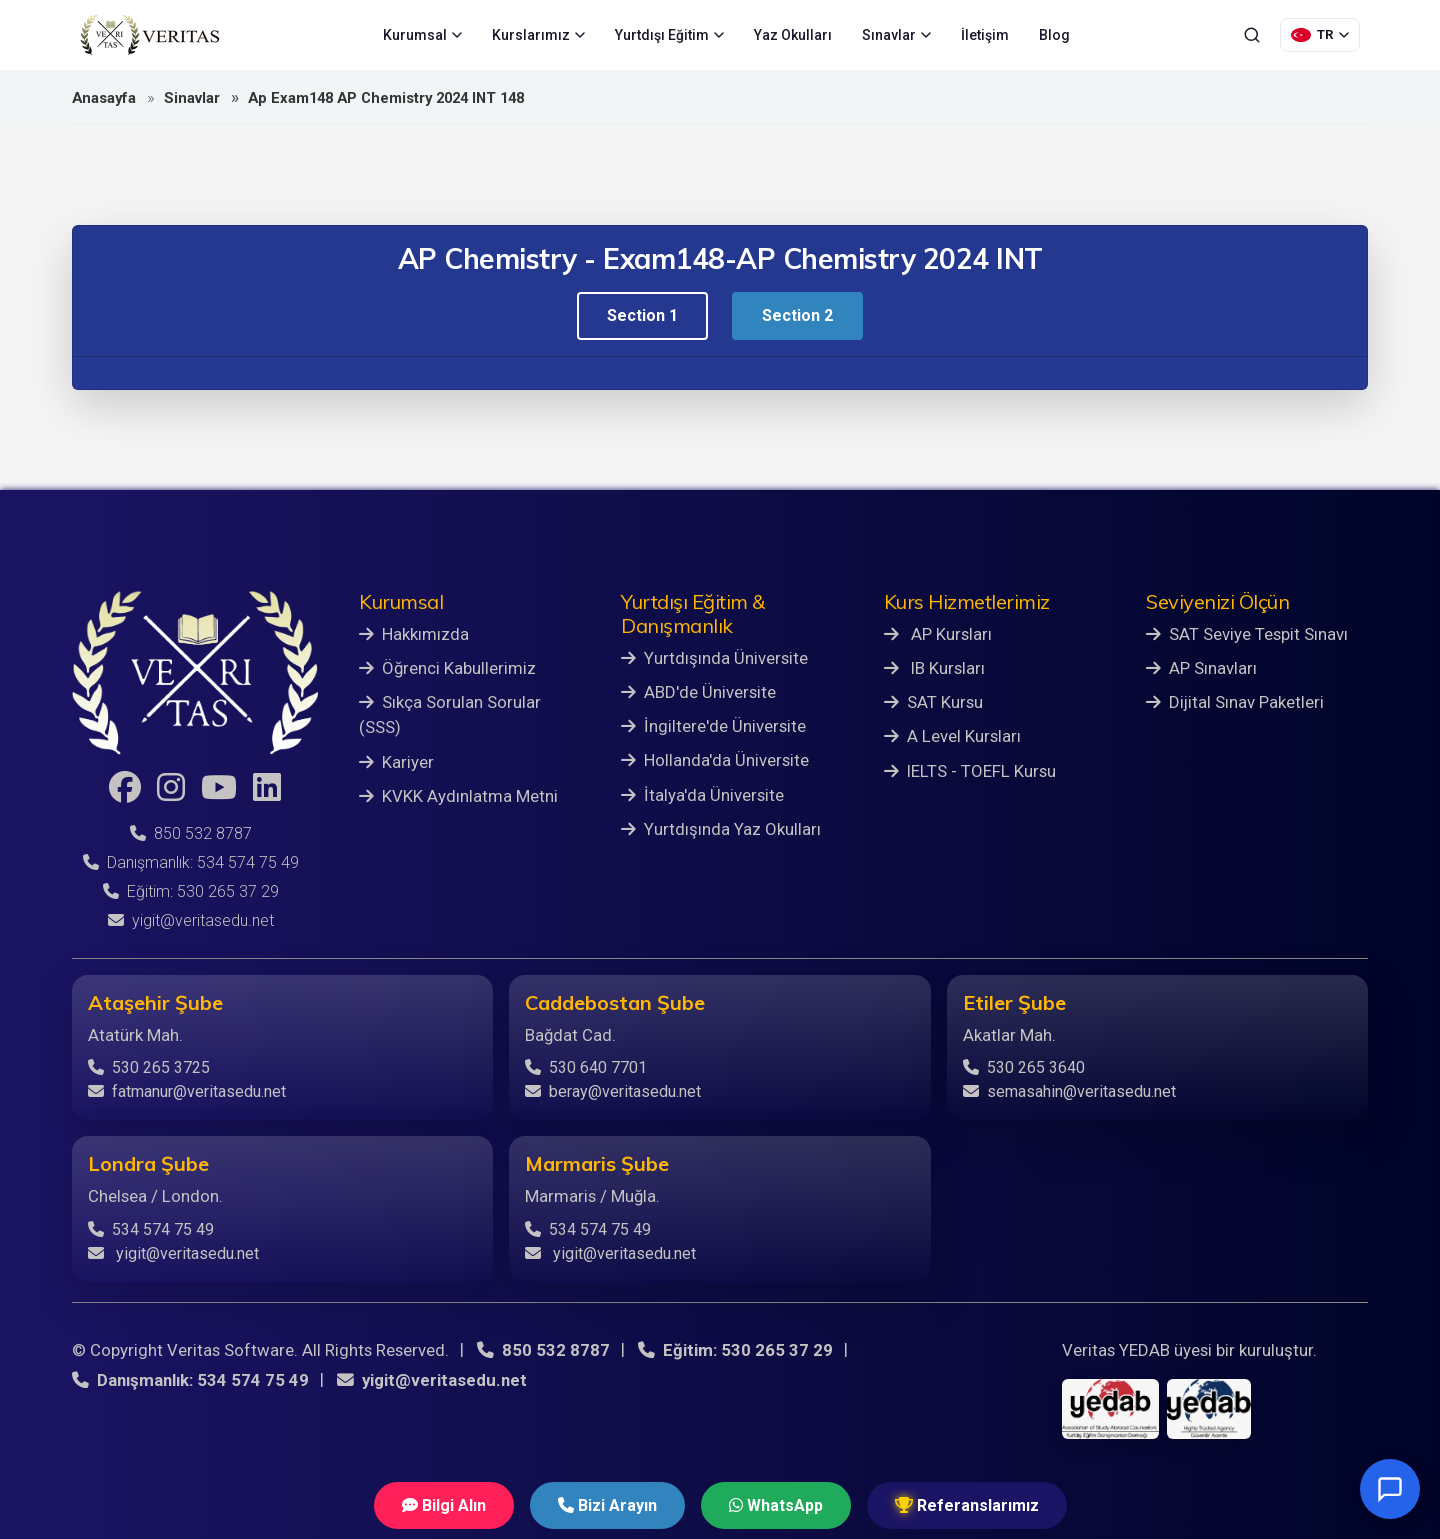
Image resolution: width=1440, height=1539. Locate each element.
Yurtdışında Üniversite (714, 658)
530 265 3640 (1024, 1067)
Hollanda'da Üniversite (715, 760)
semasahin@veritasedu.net (1069, 1091)
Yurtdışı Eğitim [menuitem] (669, 35)
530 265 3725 (149, 1067)
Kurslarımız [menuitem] (538, 35)
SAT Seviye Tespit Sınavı (1247, 634)
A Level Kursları (952, 736)
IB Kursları (934, 668)
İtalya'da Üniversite (702, 795)
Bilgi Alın (444, 1505)
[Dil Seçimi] (1320, 35)
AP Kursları (938, 634)
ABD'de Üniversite (698, 692)
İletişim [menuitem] (985, 35)
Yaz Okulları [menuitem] (793, 35)
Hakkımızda (414, 634)
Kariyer (396, 762)
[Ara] (1252, 35)
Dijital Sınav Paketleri (1235, 702)
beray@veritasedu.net (613, 1091)
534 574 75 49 (151, 1229)
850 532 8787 (191, 833)
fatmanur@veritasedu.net (187, 1091)
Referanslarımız (967, 1505)
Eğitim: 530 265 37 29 (191, 891)
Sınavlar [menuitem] (896, 35)
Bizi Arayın (607, 1505)
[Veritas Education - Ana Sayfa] (150, 35)
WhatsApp (776, 1505)
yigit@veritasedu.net (191, 920)
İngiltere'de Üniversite (713, 726)
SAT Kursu (933, 702)
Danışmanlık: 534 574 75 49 (191, 862)
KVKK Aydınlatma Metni (458, 796)
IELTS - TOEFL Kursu (970, 771)
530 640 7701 (586, 1067)
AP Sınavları (1201, 668)
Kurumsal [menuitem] (422, 35)
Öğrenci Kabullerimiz (447, 668)
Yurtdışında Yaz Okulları (721, 829)
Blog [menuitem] (1054, 35)
